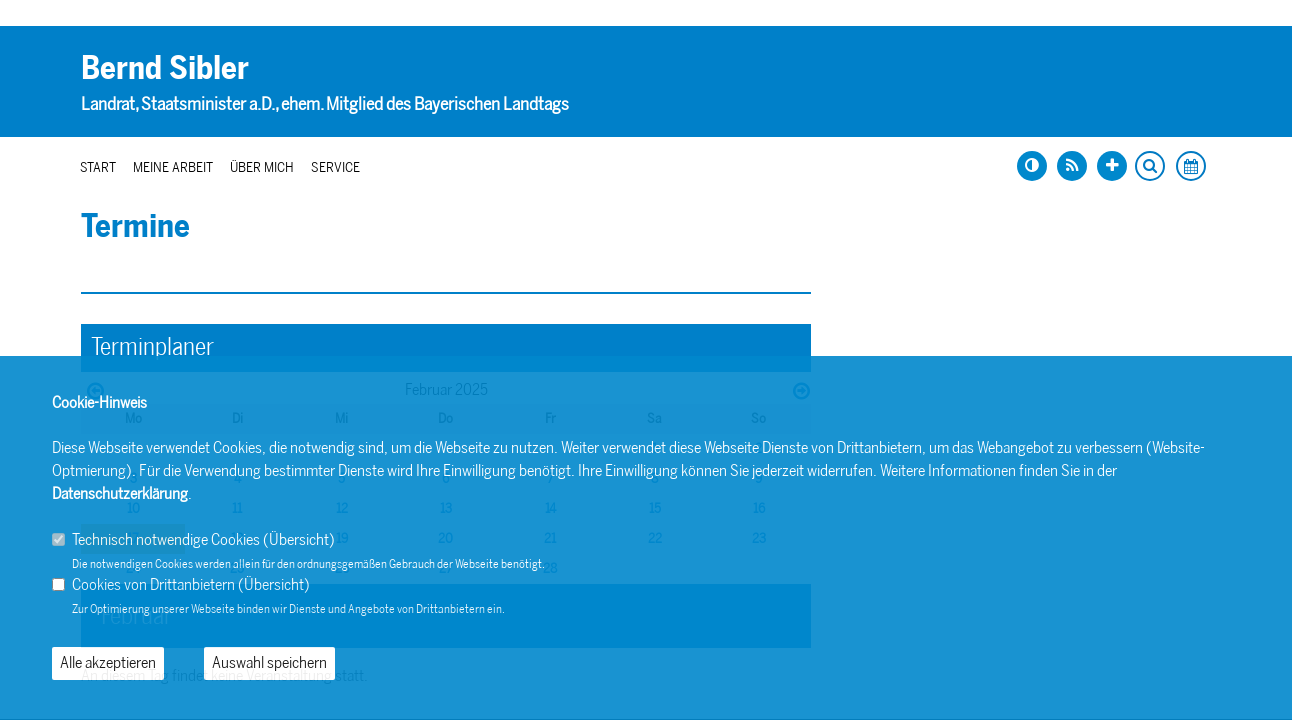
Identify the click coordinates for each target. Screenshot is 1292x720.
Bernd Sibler (165, 68)
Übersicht (299, 539)
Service (335, 167)
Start (98, 167)
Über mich (262, 167)
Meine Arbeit (173, 167)
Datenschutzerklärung (120, 493)
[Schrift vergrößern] (1112, 166)
